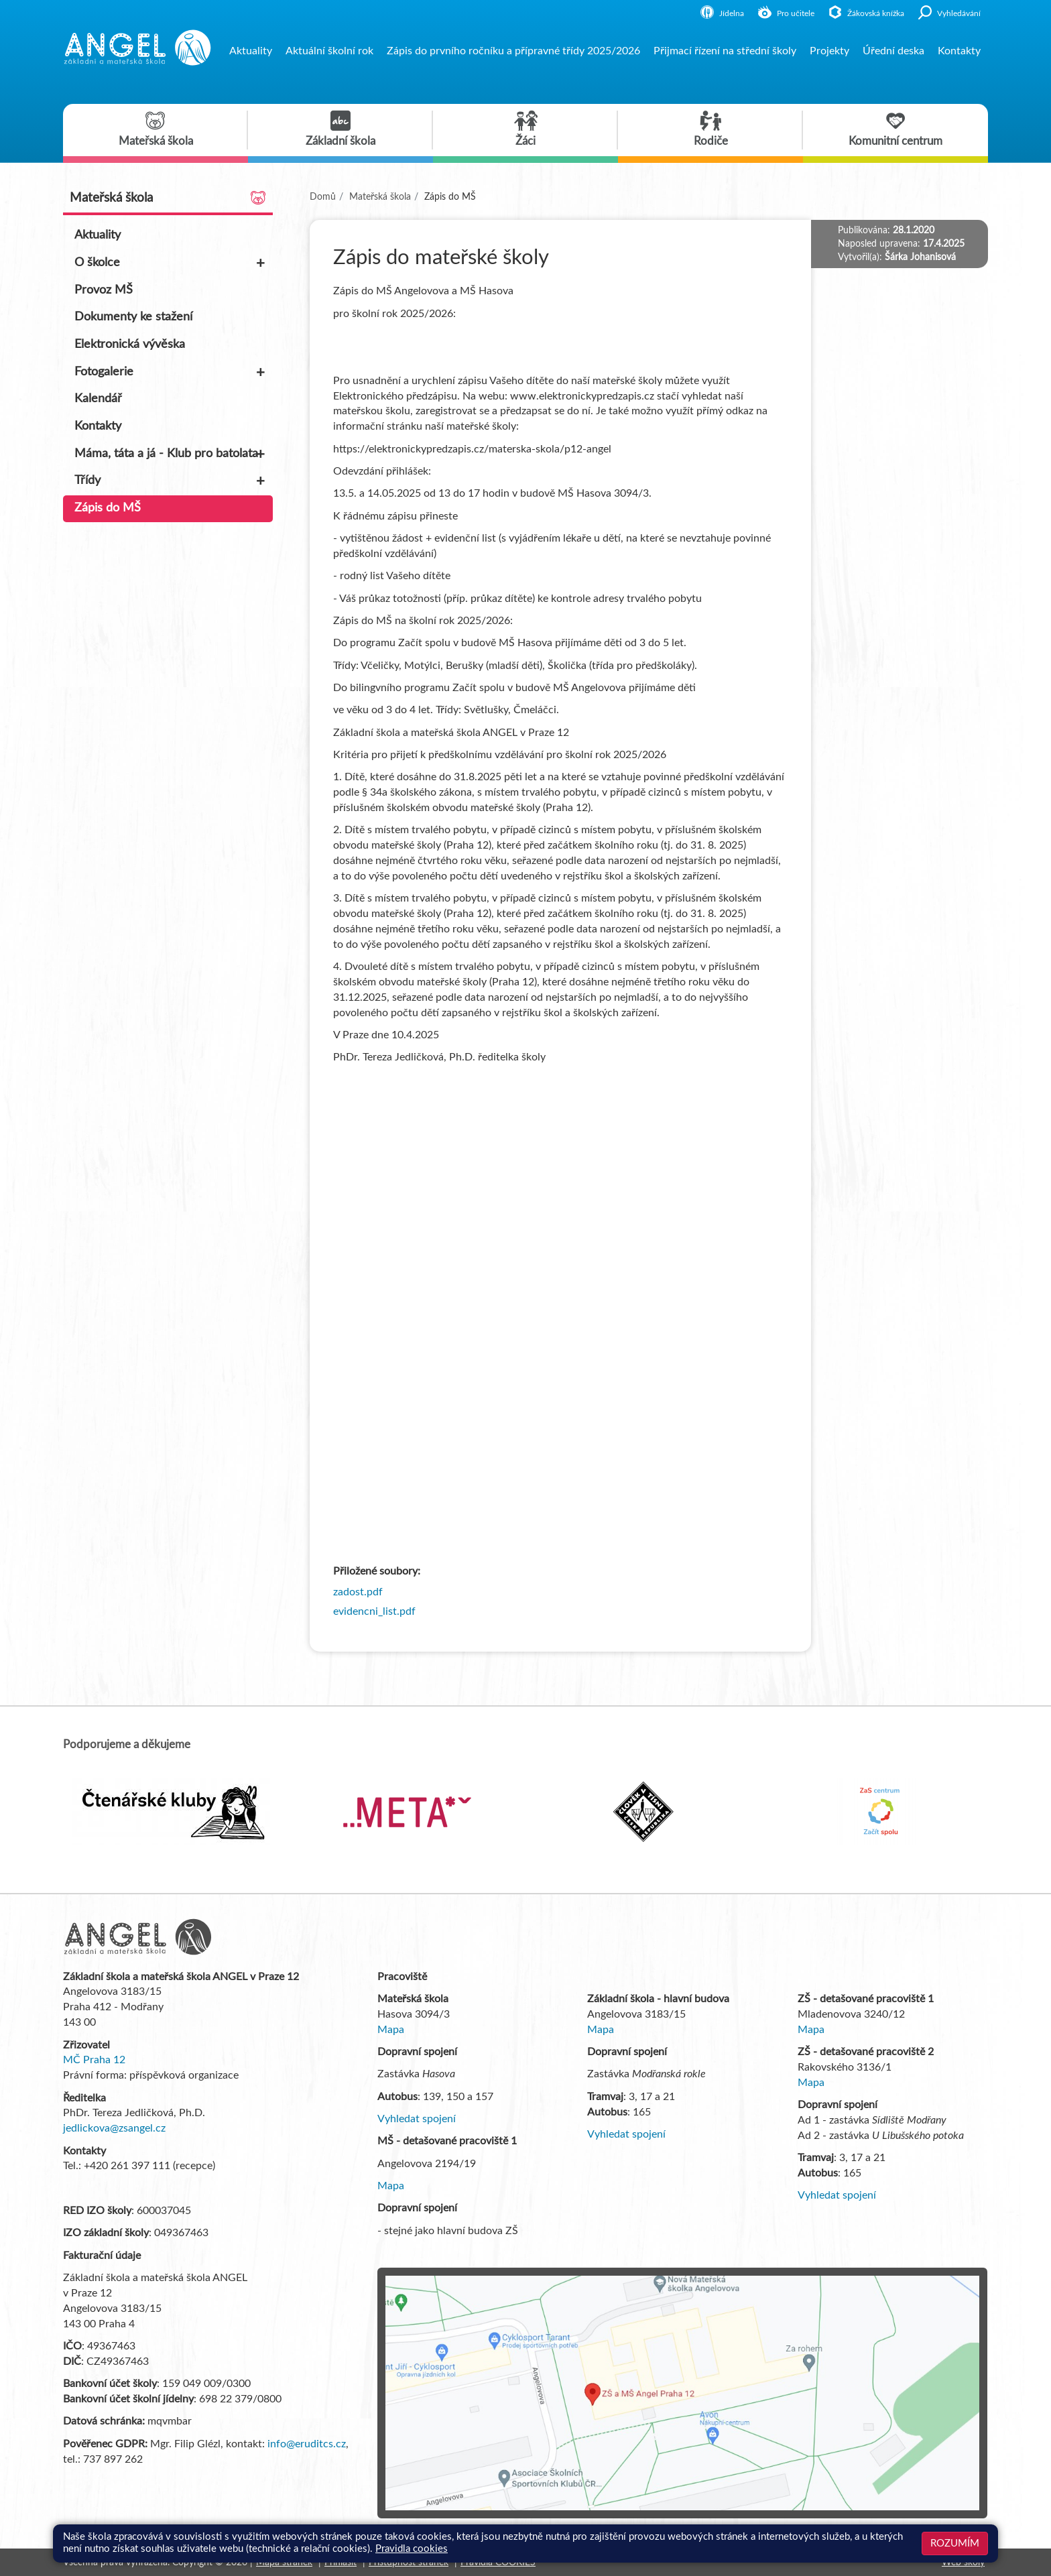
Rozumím (954, 2543)
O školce (170, 263)
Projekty (829, 51)
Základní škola (340, 129)
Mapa (390, 2029)
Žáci (526, 129)
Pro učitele (786, 13)
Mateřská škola (156, 129)
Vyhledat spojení (416, 2118)
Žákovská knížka (866, 13)
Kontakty (959, 51)
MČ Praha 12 (94, 2059)
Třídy (170, 481)
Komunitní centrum (895, 129)
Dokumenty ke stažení (133, 317)
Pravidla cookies (411, 2549)
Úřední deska (893, 51)
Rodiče (711, 129)
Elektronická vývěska (129, 345)
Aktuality (250, 51)
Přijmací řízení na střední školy (725, 51)
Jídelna (722, 13)
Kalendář (98, 399)
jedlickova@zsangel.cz (114, 2128)
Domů (323, 197)
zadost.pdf (358, 1592)
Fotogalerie (170, 372)
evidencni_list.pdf (374, 1611)
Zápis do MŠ (107, 508)
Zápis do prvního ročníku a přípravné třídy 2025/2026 (513, 51)
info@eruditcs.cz (306, 2444)
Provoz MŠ (103, 290)
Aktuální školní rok (329, 51)
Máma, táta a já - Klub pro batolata (170, 454)
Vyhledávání (949, 13)
